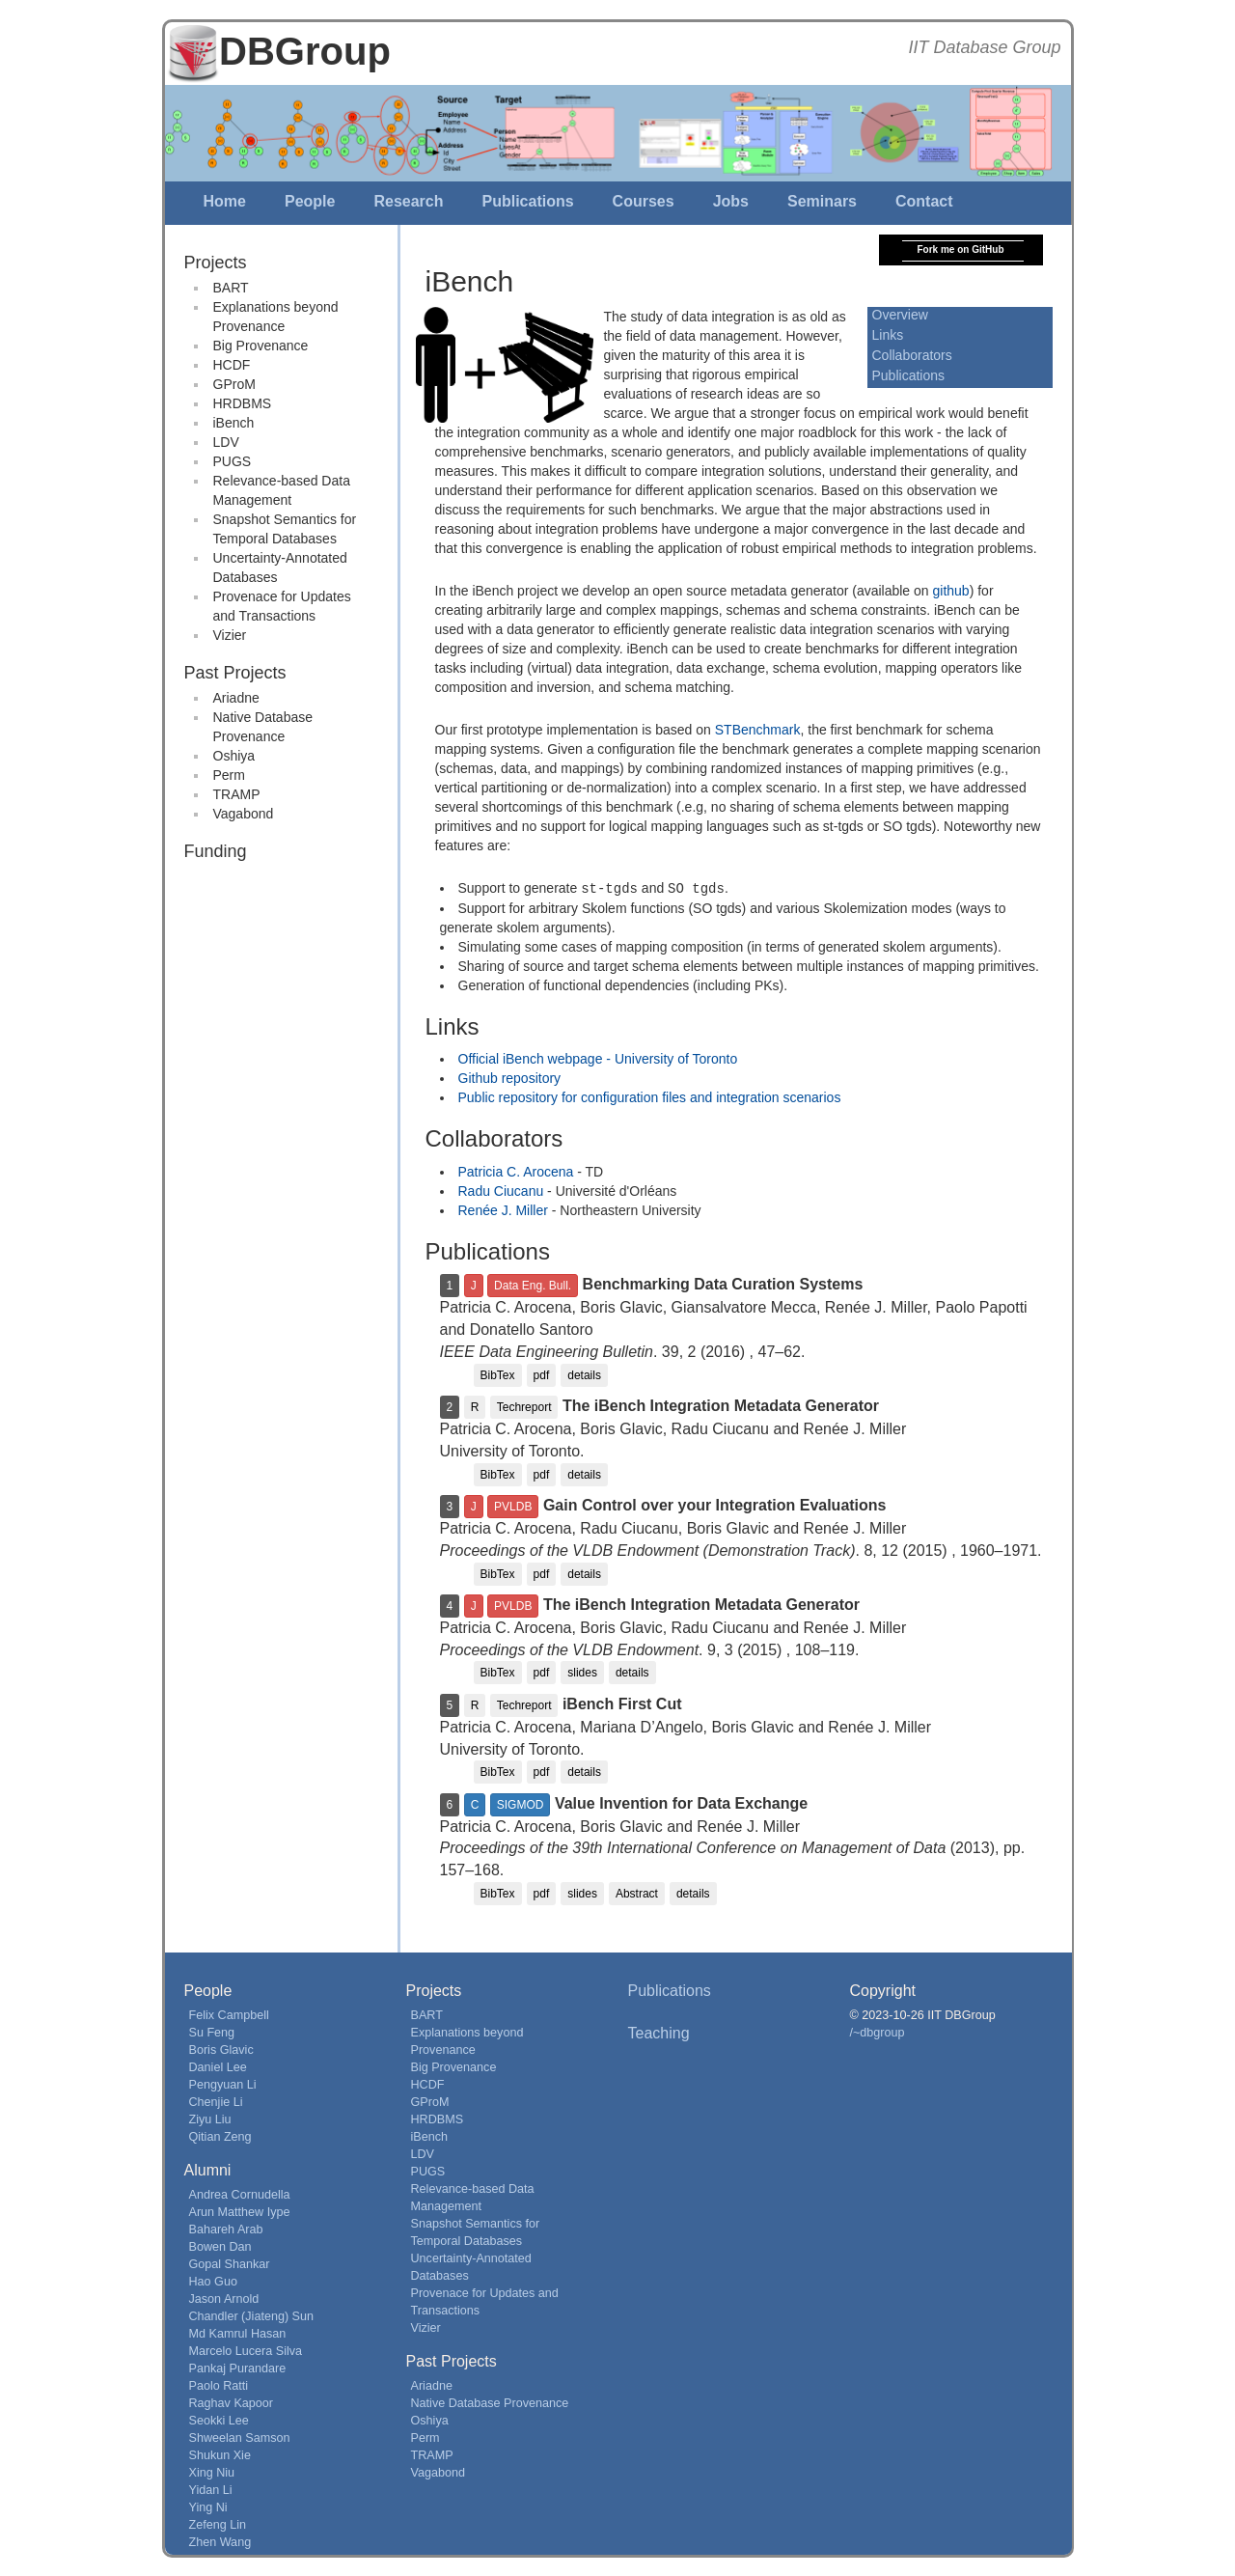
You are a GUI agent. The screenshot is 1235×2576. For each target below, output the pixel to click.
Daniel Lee (218, 2066)
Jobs (731, 201)
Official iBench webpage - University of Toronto (598, 1058)
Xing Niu (212, 2472)
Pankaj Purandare (238, 2367)
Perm (229, 775)
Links (888, 335)
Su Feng (212, 2031)
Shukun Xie (220, 2454)
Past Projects (235, 672)
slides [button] (582, 1671)
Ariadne (236, 698)
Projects (215, 262)
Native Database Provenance (490, 2402)
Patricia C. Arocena (516, 1170)
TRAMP (237, 794)
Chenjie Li (216, 2101)
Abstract (637, 1892)
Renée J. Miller (503, 1209)
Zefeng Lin (218, 2524)
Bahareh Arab (226, 2228)
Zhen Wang (220, 2541)
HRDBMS (242, 403)
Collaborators (912, 355)
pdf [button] (542, 1374)
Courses (643, 201)
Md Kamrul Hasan (238, 2333)
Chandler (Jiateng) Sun (252, 2315)
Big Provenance (261, 345)
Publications (527, 201)
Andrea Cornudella (239, 2194)
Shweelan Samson (239, 2437)
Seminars (822, 201)
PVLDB (513, 1505)
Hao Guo (213, 2280)
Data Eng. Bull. (532, 1284)
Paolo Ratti (219, 2385)
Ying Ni (208, 2506)
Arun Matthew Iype (239, 2211)
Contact (924, 201)
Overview (900, 314)
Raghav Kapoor (231, 2402)
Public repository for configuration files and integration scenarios (649, 1096)
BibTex (497, 1374)
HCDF (232, 365)
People (310, 201)
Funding (215, 851)
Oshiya (234, 755)
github (951, 590)
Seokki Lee (219, 2419)
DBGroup (305, 51)
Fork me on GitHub (961, 249)
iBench (234, 422)
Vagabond (243, 813)
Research (408, 201)
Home (225, 201)
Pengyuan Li (223, 2084)
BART (231, 287)
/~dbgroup (877, 2031)
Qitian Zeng (220, 2136)
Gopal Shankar (229, 2263)
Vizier (230, 635)
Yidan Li (211, 2489)
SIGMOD (520, 1804)
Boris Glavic (221, 2049)
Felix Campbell (229, 2014)
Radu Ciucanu (501, 1190)
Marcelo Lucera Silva (246, 2350)
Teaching (659, 2032)
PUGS (232, 461)
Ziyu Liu (210, 2118)
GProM (234, 384)
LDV (226, 442)
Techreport (524, 1406)
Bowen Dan (220, 2246)
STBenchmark (758, 729)
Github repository (510, 1077)
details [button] (584, 1374)
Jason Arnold (224, 2298)
